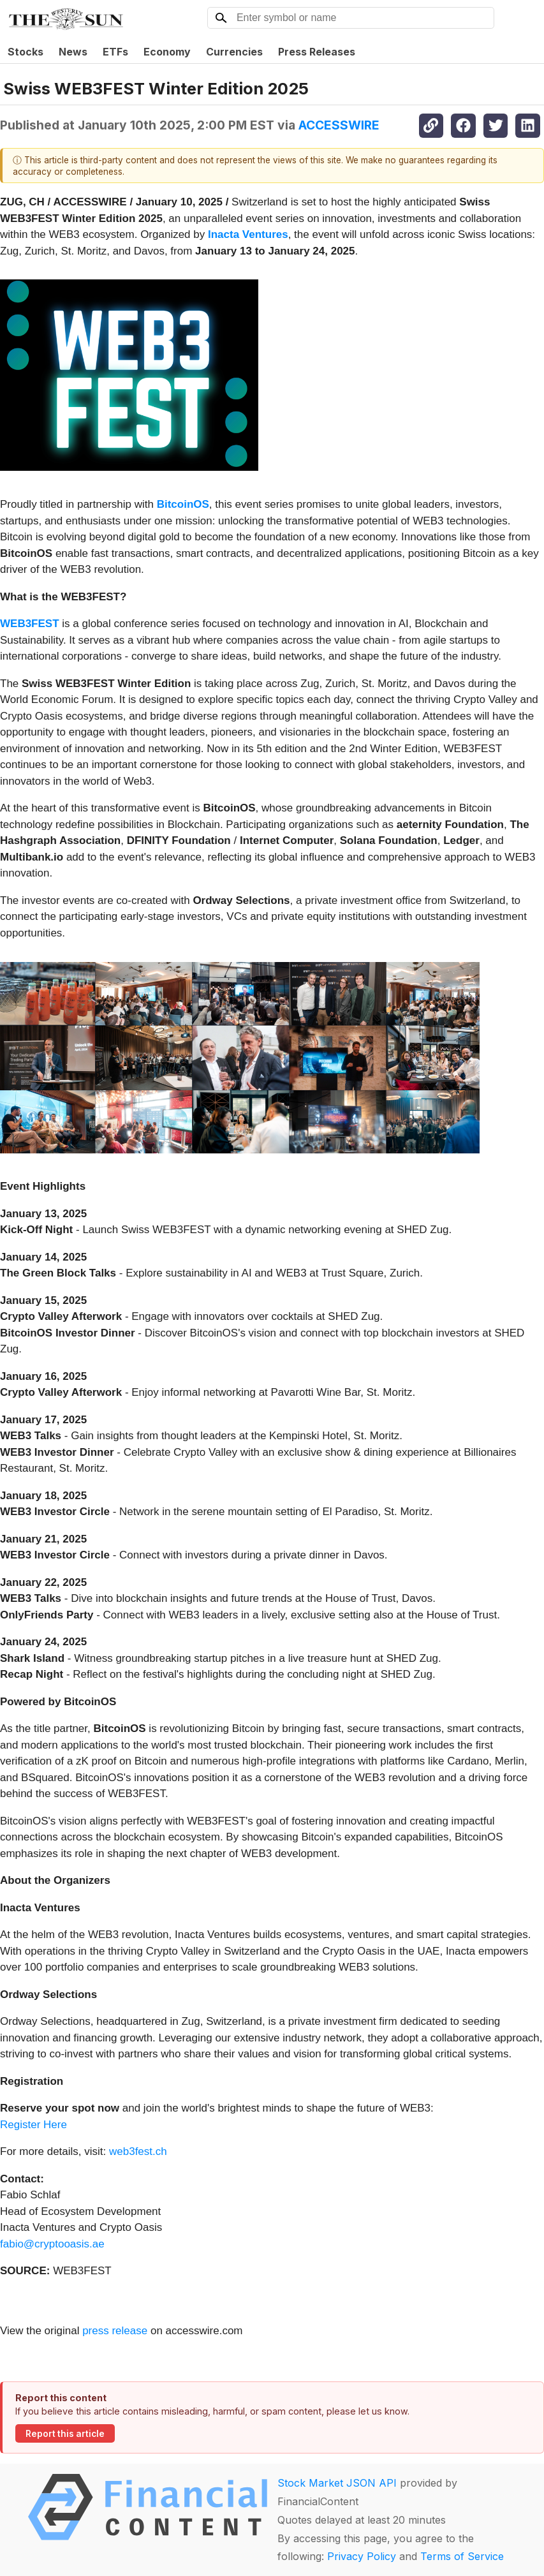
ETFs (115, 51)
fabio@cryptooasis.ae (52, 2244)
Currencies (234, 51)
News (73, 51)
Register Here (33, 2125)
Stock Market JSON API (337, 2482)
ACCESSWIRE (338, 125)
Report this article (65, 2434)
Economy (167, 51)
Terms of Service (462, 2556)
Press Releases (316, 51)
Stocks (25, 51)
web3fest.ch (138, 2151)
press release (114, 2331)
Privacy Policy (361, 2556)
